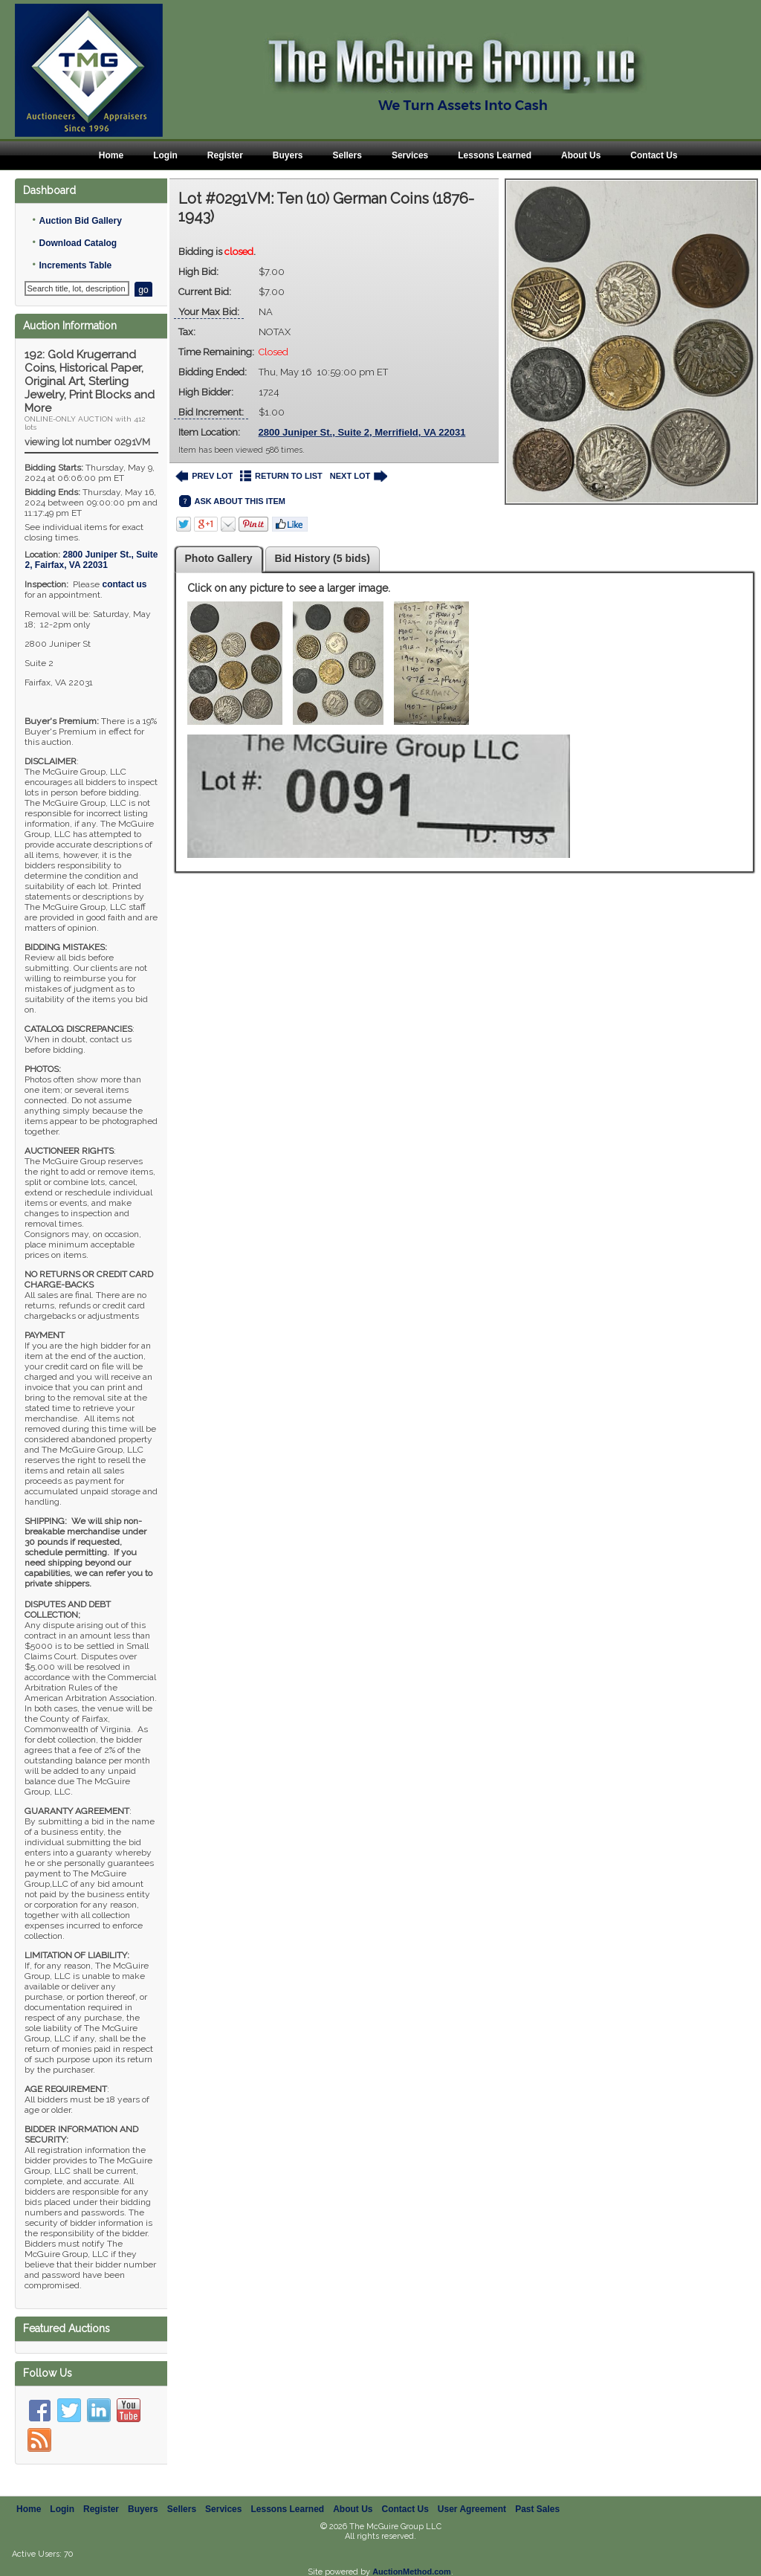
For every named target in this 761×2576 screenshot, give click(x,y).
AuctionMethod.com (411, 2571)
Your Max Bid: (208, 311)
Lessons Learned (494, 155)
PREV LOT (204, 476)
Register (225, 155)
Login (165, 155)
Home (111, 155)
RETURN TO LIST (281, 476)
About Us (580, 155)
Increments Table (75, 265)
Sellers (347, 155)
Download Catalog (78, 243)
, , (91, 559)
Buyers (288, 155)
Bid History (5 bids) (322, 558)
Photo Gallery (219, 558)
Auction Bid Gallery (80, 221)
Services (410, 155)
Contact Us (653, 155)
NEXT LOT (358, 476)
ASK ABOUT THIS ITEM (232, 501)
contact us (124, 584)
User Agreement (472, 2509)
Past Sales (537, 2509)
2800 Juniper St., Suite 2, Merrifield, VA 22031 (362, 432)
